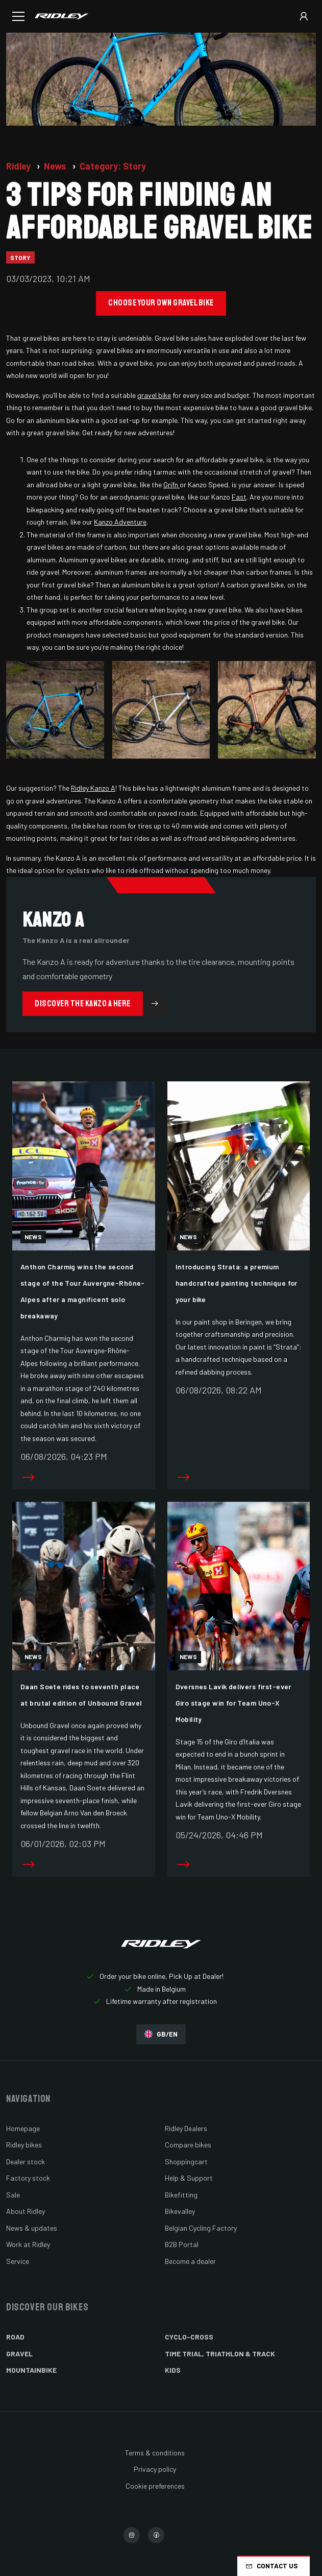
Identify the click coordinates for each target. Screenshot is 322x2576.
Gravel (19, 2353)
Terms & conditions (155, 2452)
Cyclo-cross (189, 2336)
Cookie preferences (155, 2486)
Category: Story (113, 166)
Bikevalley (180, 2211)
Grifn (171, 484)
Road (15, 2336)
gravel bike (154, 395)
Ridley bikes (24, 2144)
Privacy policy (155, 2469)
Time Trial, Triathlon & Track (220, 2353)
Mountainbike (31, 2370)
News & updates (31, 2228)
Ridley (19, 166)
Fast (239, 496)
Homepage (23, 2128)
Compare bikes (188, 2144)
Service (17, 2261)
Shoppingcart (186, 2161)
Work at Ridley (28, 2244)
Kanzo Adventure (120, 521)
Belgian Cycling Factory (201, 2228)
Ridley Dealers (186, 2128)
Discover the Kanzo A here (101, 1003)
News (56, 166)
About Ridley (25, 2211)
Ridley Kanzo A (93, 788)
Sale (13, 2194)
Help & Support (189, 2177)
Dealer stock (25, 2161)
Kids (173, 2370)
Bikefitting (181, 2194)
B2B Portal (182, 2244)
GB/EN (161, 2034)
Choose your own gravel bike (161, 302)
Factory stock (28, 2177)
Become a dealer (190, 2261)
